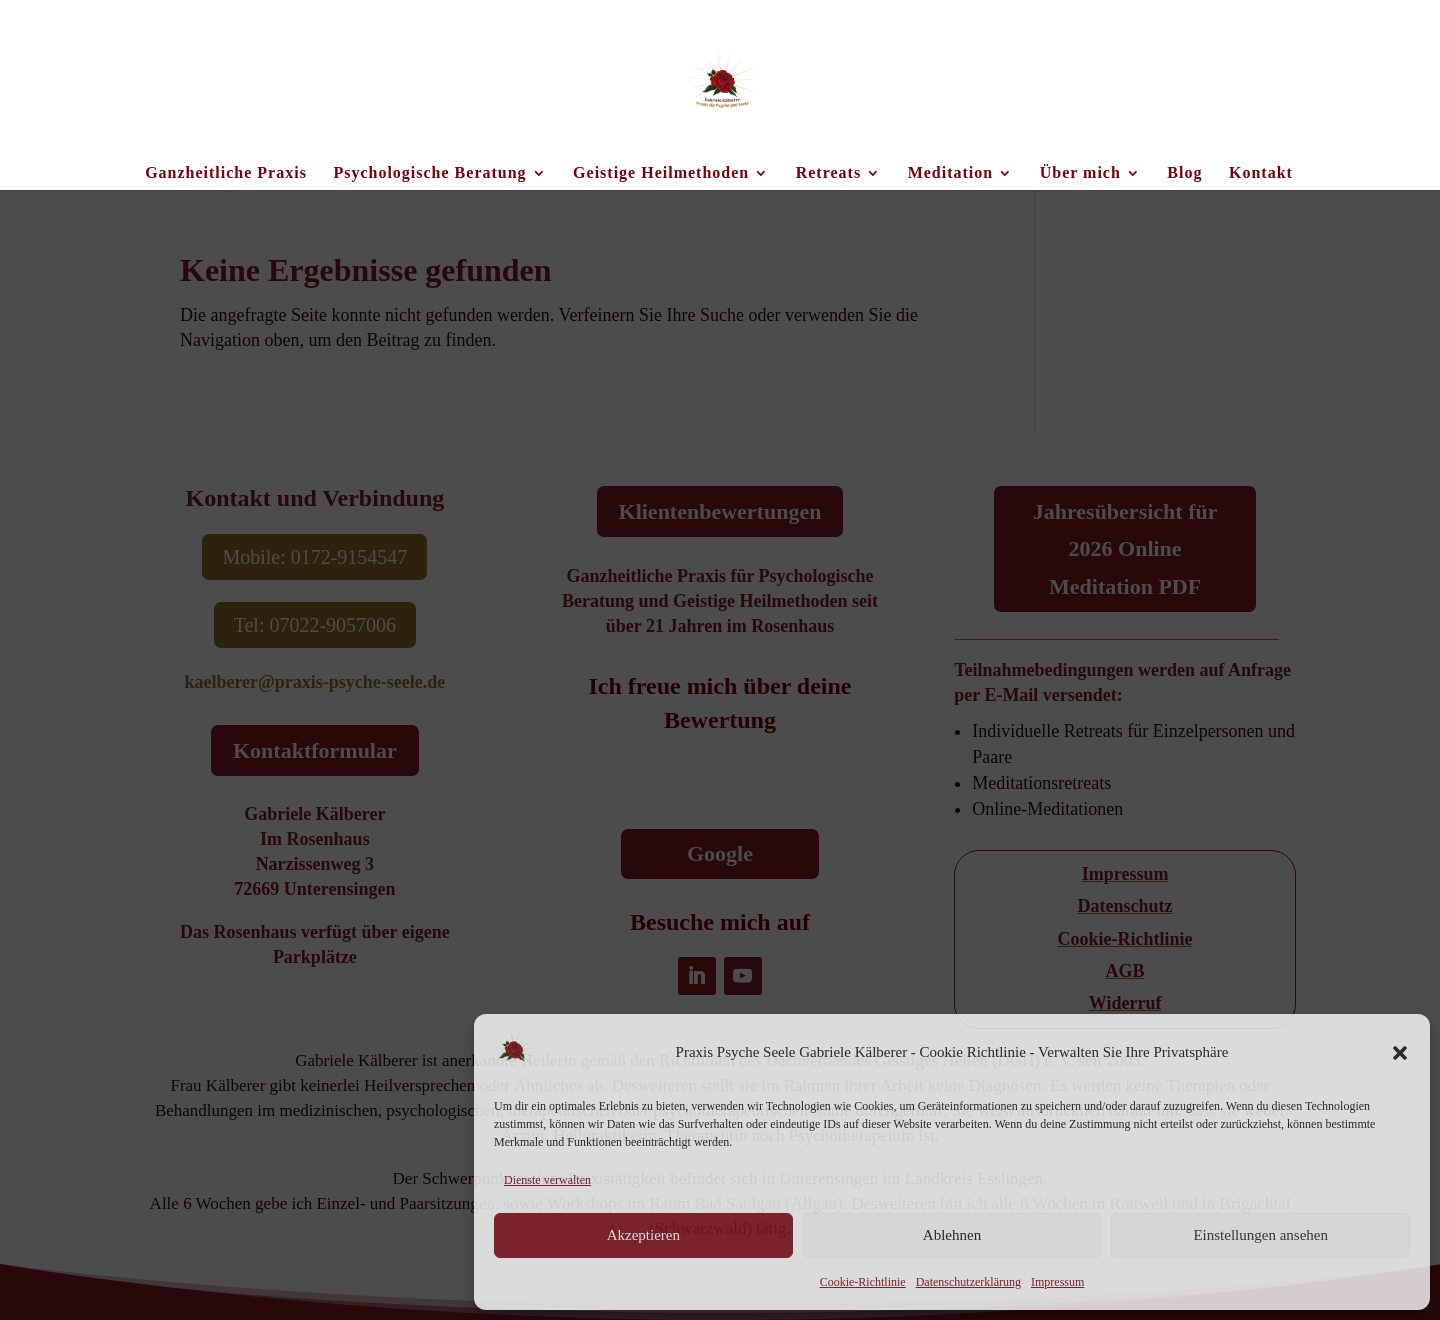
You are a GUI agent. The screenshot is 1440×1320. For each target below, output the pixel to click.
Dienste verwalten (547, 1180)
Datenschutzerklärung (968, 1282)
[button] (1400, 1053)
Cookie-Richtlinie (863, 1282)
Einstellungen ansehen (1260, 1235)
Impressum (1057, 1282)
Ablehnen (952, 1235)
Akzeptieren (643, 1235)
